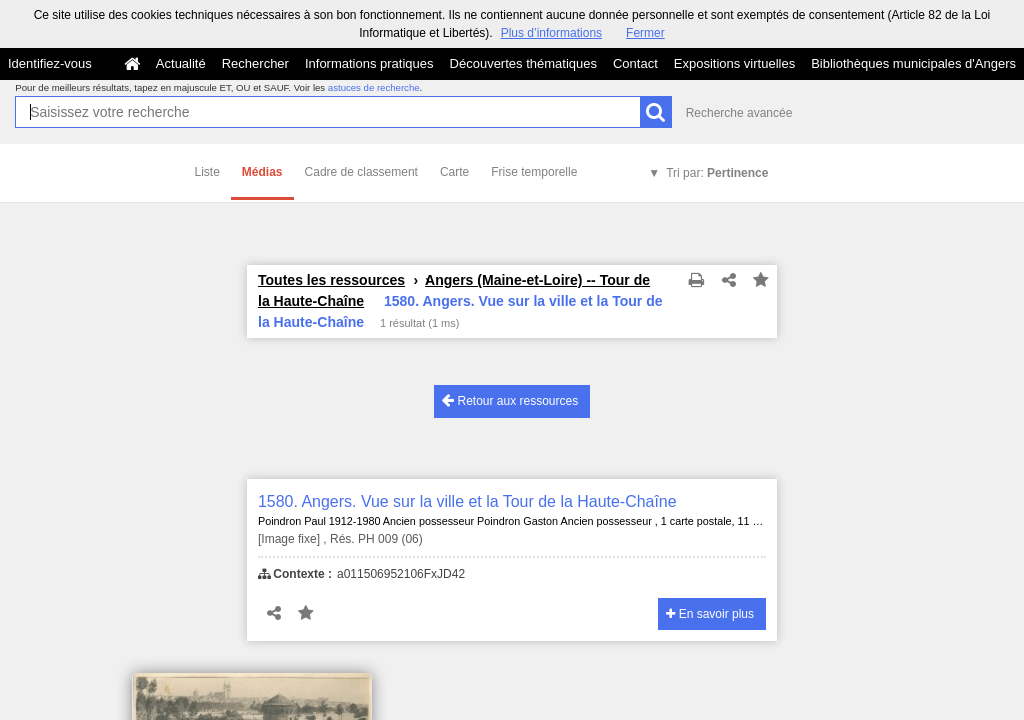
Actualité (181, 63)
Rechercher (255, 63)
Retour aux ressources (510, 400)
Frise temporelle (534, 172)
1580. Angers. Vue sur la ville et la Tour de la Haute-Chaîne (467, 501)
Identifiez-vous (50, 63)
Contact (635, 63)
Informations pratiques (369, 63)
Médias (262, 172)
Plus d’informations (551, 33)
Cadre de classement (361, 172)
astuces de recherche (374, 87)
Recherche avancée (739, 113)
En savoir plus (710, 614)
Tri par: (717, 173)
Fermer (645, 33)
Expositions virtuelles (734, 63)
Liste (207, 172)
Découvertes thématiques (523, 63)
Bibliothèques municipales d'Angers (913, 63)
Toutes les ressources (331, 280)
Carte (454, 172)
